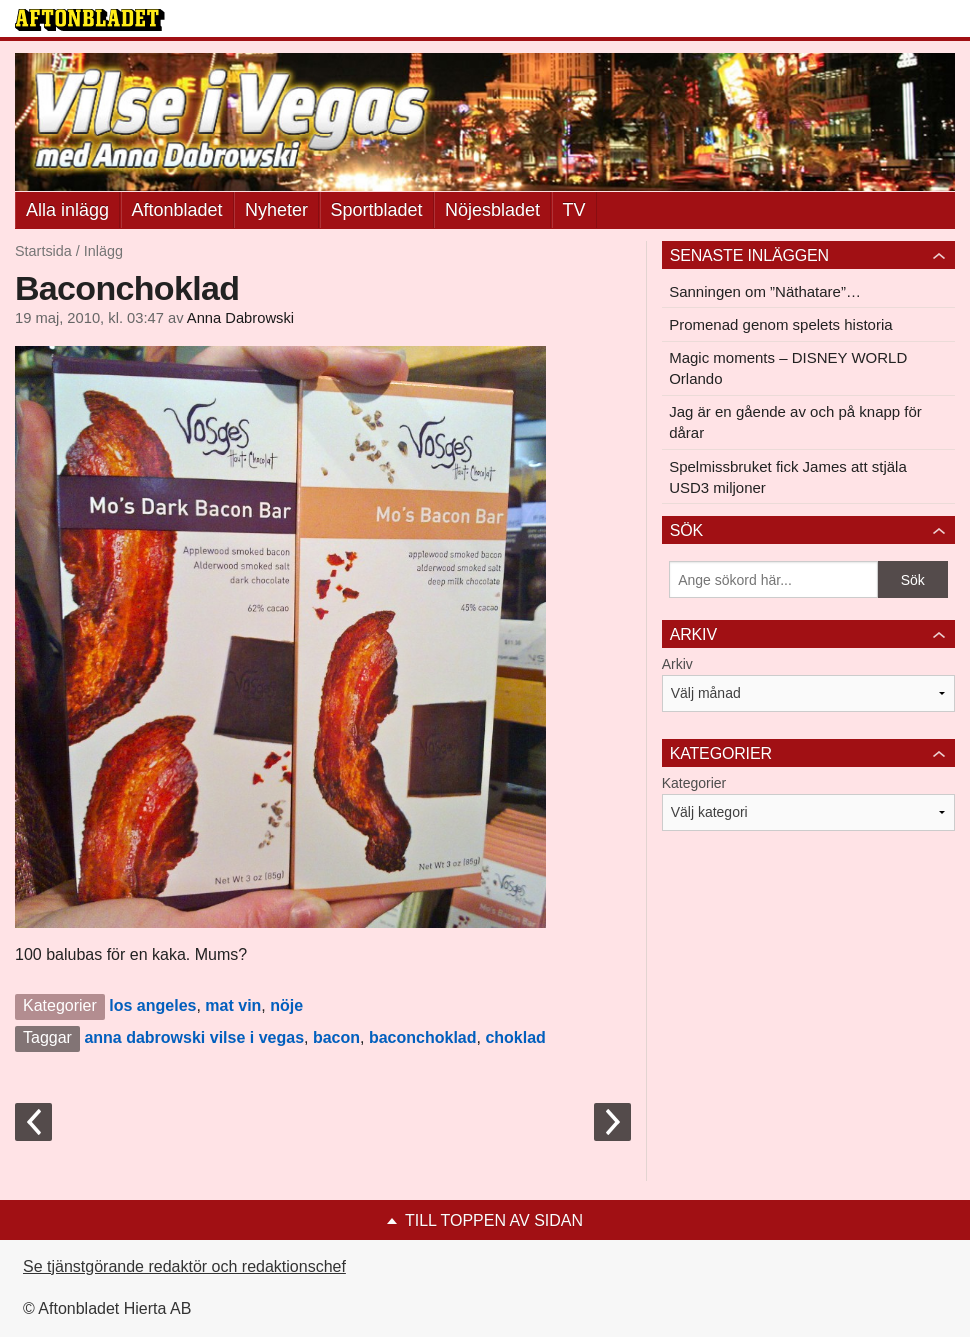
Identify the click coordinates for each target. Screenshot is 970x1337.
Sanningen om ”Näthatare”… (765, 291)
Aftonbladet (177, 210)
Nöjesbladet (492, 210)
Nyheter (276, 210)
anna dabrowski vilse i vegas (194, 1037)
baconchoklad (423, 1037)
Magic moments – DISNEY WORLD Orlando (788, 368)
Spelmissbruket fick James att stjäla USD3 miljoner (788, 477)
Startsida (43, 251)
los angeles (152, 1005)
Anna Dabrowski (240, 318)
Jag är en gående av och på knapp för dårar (795, 422)
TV (574, 210)
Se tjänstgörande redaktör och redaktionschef (184, 1266)
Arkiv (677, 664)
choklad (515, 1037)
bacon (336, 1037)
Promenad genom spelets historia (780, 324)
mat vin (233, 1005)
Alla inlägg (67, 210)
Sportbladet (377, 210)
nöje (286, 1005)
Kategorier (694, 783)
